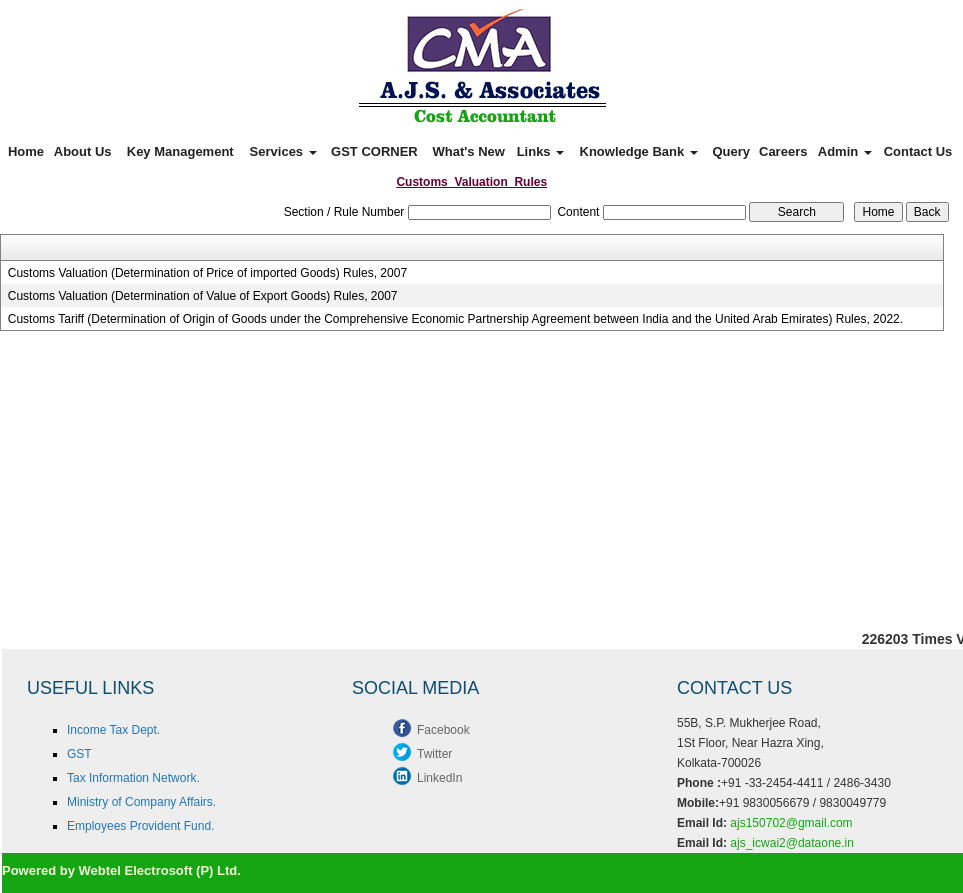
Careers (783, 151)
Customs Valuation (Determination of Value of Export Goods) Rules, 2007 (203, 296)
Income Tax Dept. (113, 730)
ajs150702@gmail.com (791, 823)
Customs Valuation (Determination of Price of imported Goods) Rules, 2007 (207, 273)
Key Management (180, 151)
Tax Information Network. (133, 778)
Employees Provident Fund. (140, 826)
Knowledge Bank (639, 151)
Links (541, 151)
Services (283, 151)
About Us (83, 151)
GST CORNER (374, 151)
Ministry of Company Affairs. (141, 802)
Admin (845, 151)
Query (731, 151)
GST (79, 754)
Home (26, 151)
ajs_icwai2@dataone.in (792, 843)
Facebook (443, 730)
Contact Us (918, 151)
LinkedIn (439, 778)
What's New (469, 151)
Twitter (434, 754)
